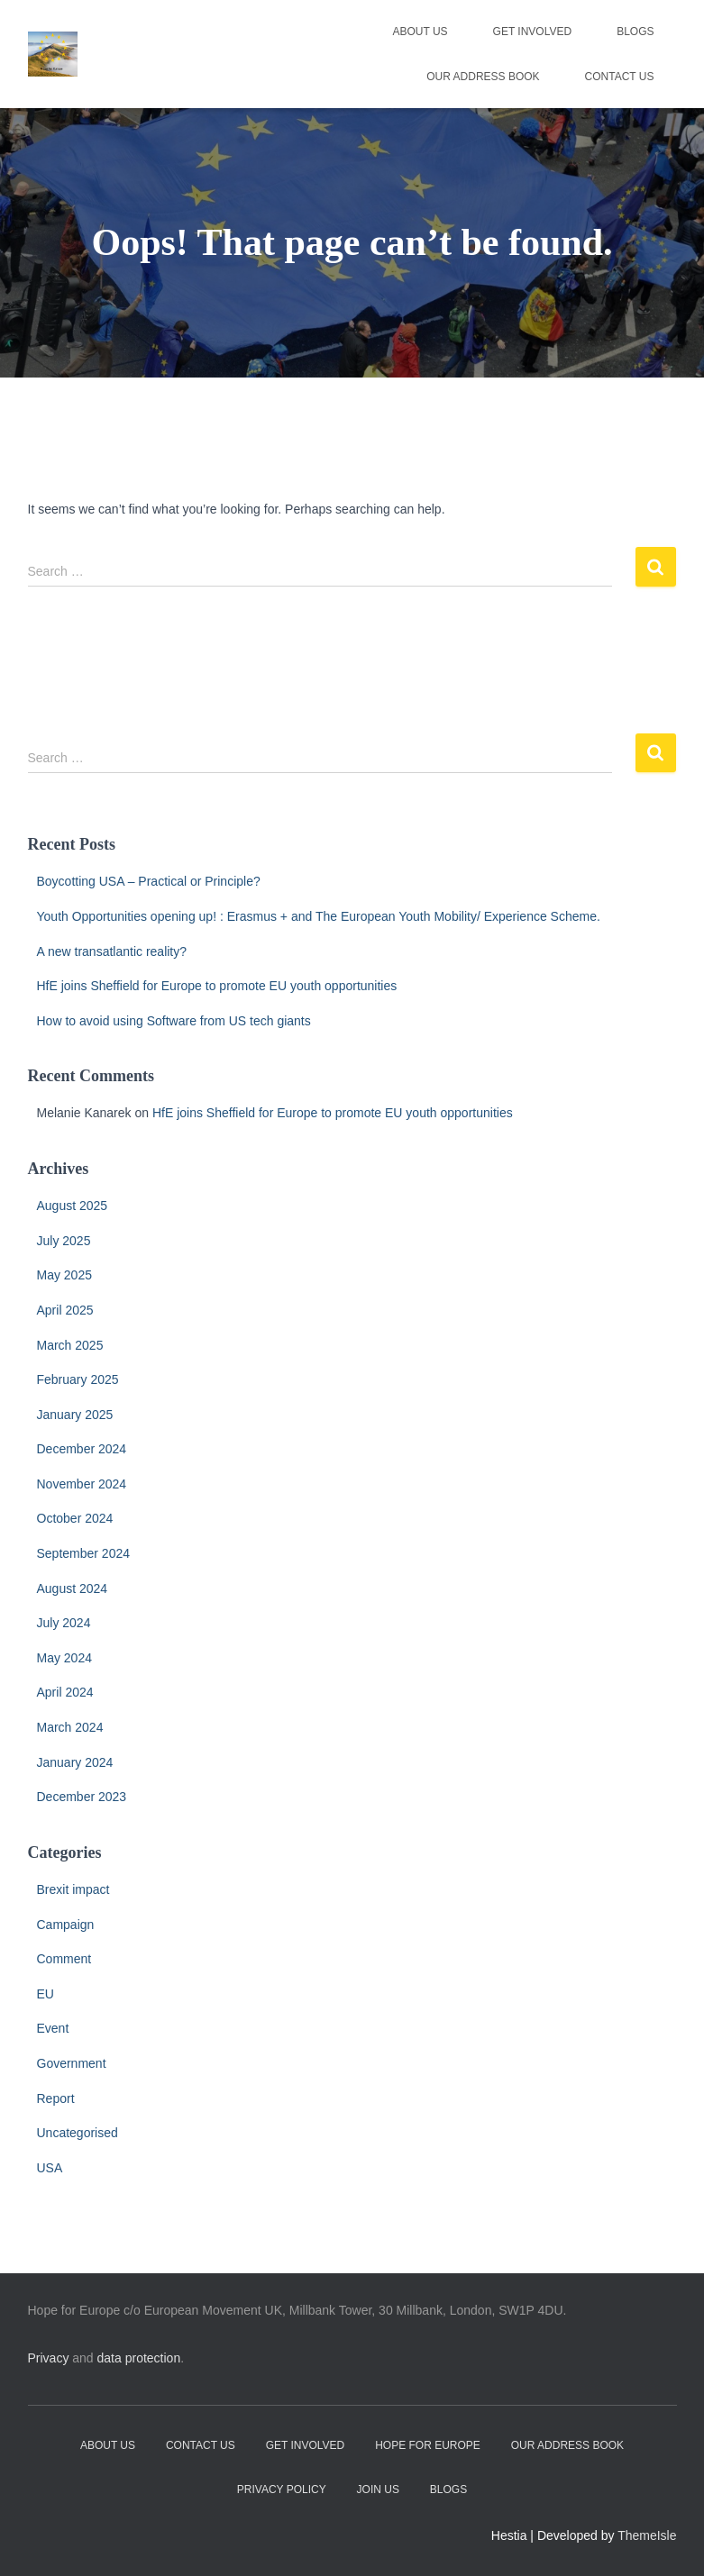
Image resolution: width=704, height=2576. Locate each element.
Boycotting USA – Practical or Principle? (149, 881)
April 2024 (65, 1692)
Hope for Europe (427, 2445)
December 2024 (82, 1449)
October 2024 (75, 1518)
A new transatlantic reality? (112, 951)
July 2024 (64, 1623)
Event (53, 2028)
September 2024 (84, 1553)
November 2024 (82, 1484)
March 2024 (70, 1727)
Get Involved (532, 31)
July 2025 (64, 1240)
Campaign (66, 1924)
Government (71, 2063)
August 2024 (72, 1588)
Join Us (378, 2489)
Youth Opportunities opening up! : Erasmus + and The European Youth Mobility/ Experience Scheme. (318, 916)
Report (56, 2098)
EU (45, 1994)
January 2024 (75, 1762)
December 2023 (82, 1796)
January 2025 (75, 1414)
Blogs (635, 31)
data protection (139, 2358)
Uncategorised (77, 2132)
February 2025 (78, 1379)
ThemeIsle (646, 2535)
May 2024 (64, 1658)
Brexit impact (73, 1889)
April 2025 (65, 1310)
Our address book (482, 76)
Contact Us (619, 76)
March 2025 (70, 1345)
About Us (419, 31)
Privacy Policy (281, 2489)
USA (50, 2168)
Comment (64, 1959)
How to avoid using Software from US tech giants (174, 1021)
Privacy (48, 2358)
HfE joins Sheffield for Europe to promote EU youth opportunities (217, 986)
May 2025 (64, 1275)
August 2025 (72, 1205)
